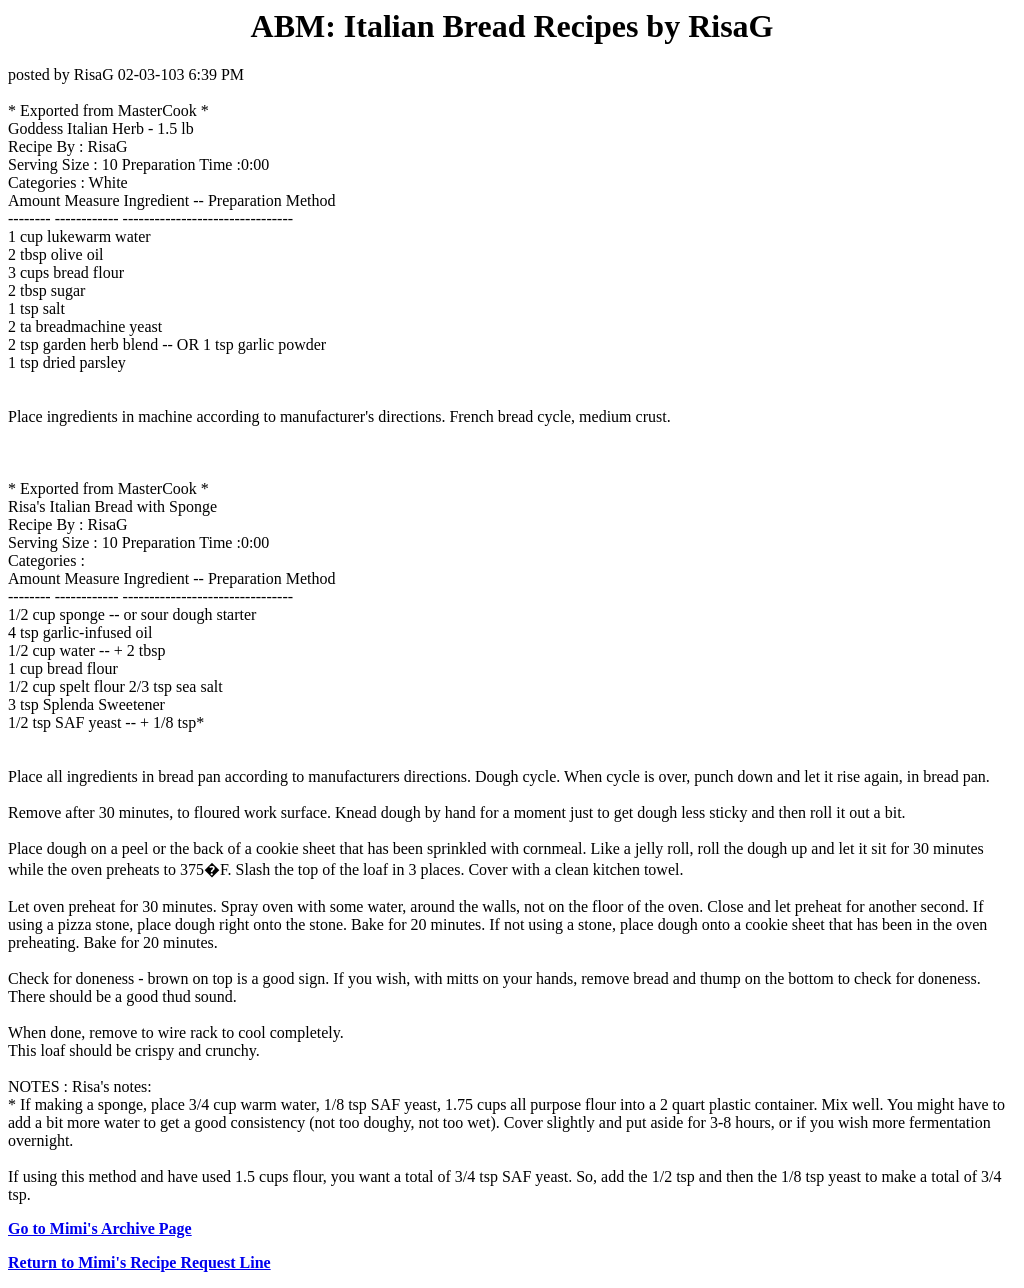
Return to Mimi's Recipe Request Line (139, 1262)
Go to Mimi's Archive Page (100, 1228)
